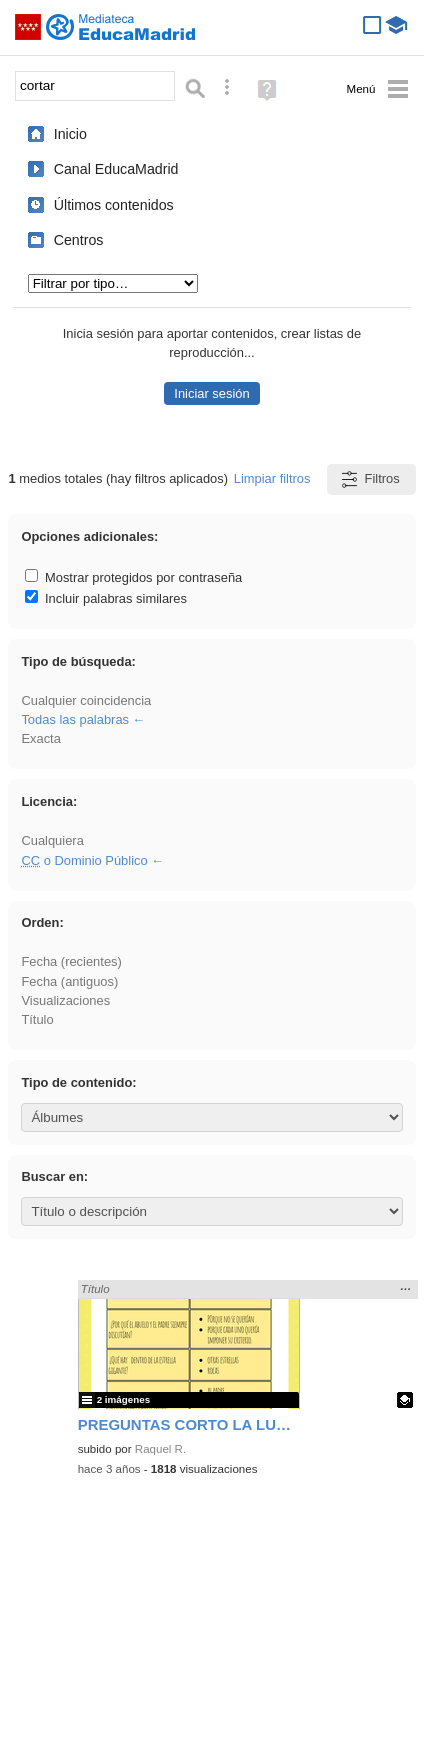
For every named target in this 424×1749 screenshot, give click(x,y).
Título (37, 1019)
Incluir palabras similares (106, 598)
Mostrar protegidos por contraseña (133, 577)
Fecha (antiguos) (69, 981)
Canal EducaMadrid (116, 169)
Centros (79, 240)
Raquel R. (160, 1449)
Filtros (369, 479)
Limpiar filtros (272, 478)
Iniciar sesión (211, 393)
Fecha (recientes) (71, 961)
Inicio (70, 134)
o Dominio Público (84, 860)
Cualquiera (52, 840)
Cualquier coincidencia (86, 700)
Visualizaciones (65, 1000)
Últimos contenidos (114, 205)
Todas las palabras (75, 719)
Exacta (40, 738)
